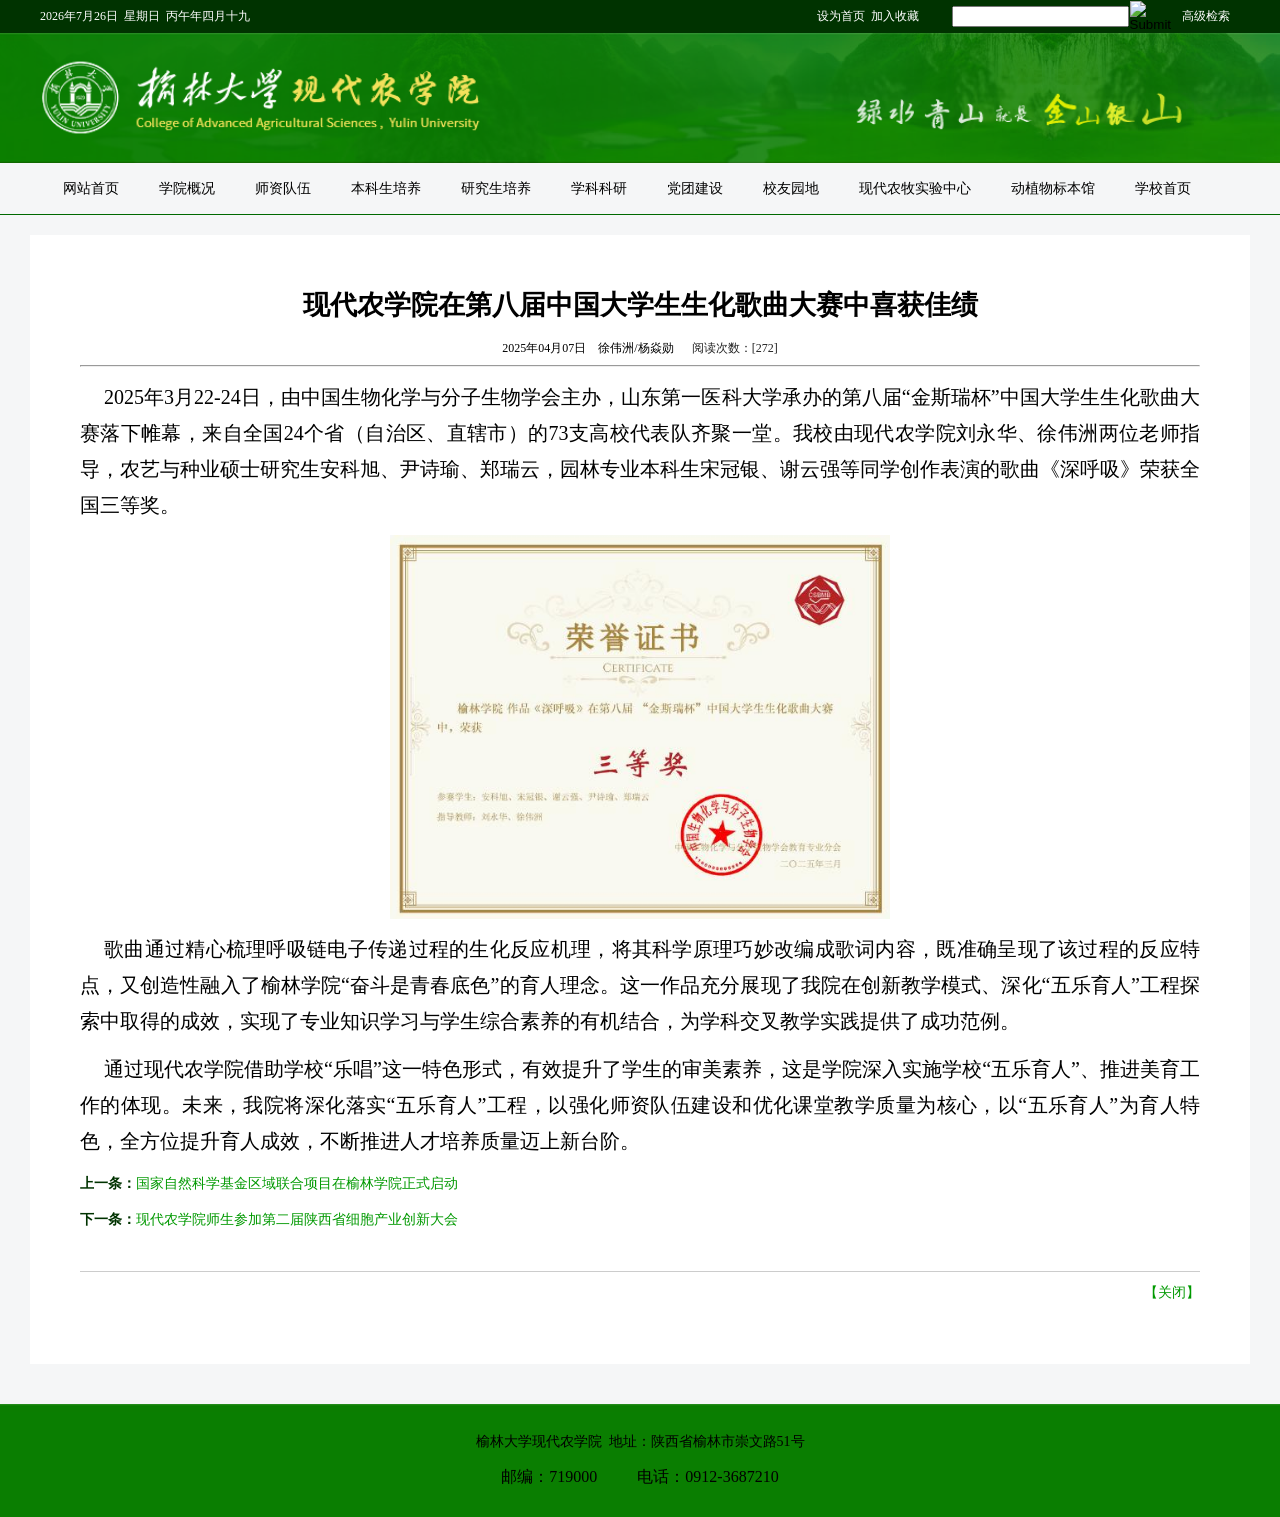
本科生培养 (386, 188)
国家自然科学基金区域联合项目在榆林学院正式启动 (297, 1183)
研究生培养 (496, 188)
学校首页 (1163, 188)
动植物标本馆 (1053, 188)
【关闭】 (1172, 1292)
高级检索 (1206, 16)
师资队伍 (283, 188)
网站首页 (91, 188)
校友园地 (791, 188)
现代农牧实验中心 (915, 188)
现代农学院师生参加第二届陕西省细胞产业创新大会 (297, 1219)
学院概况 (187, 188)
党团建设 (695, 188)
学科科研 (599, 188)
